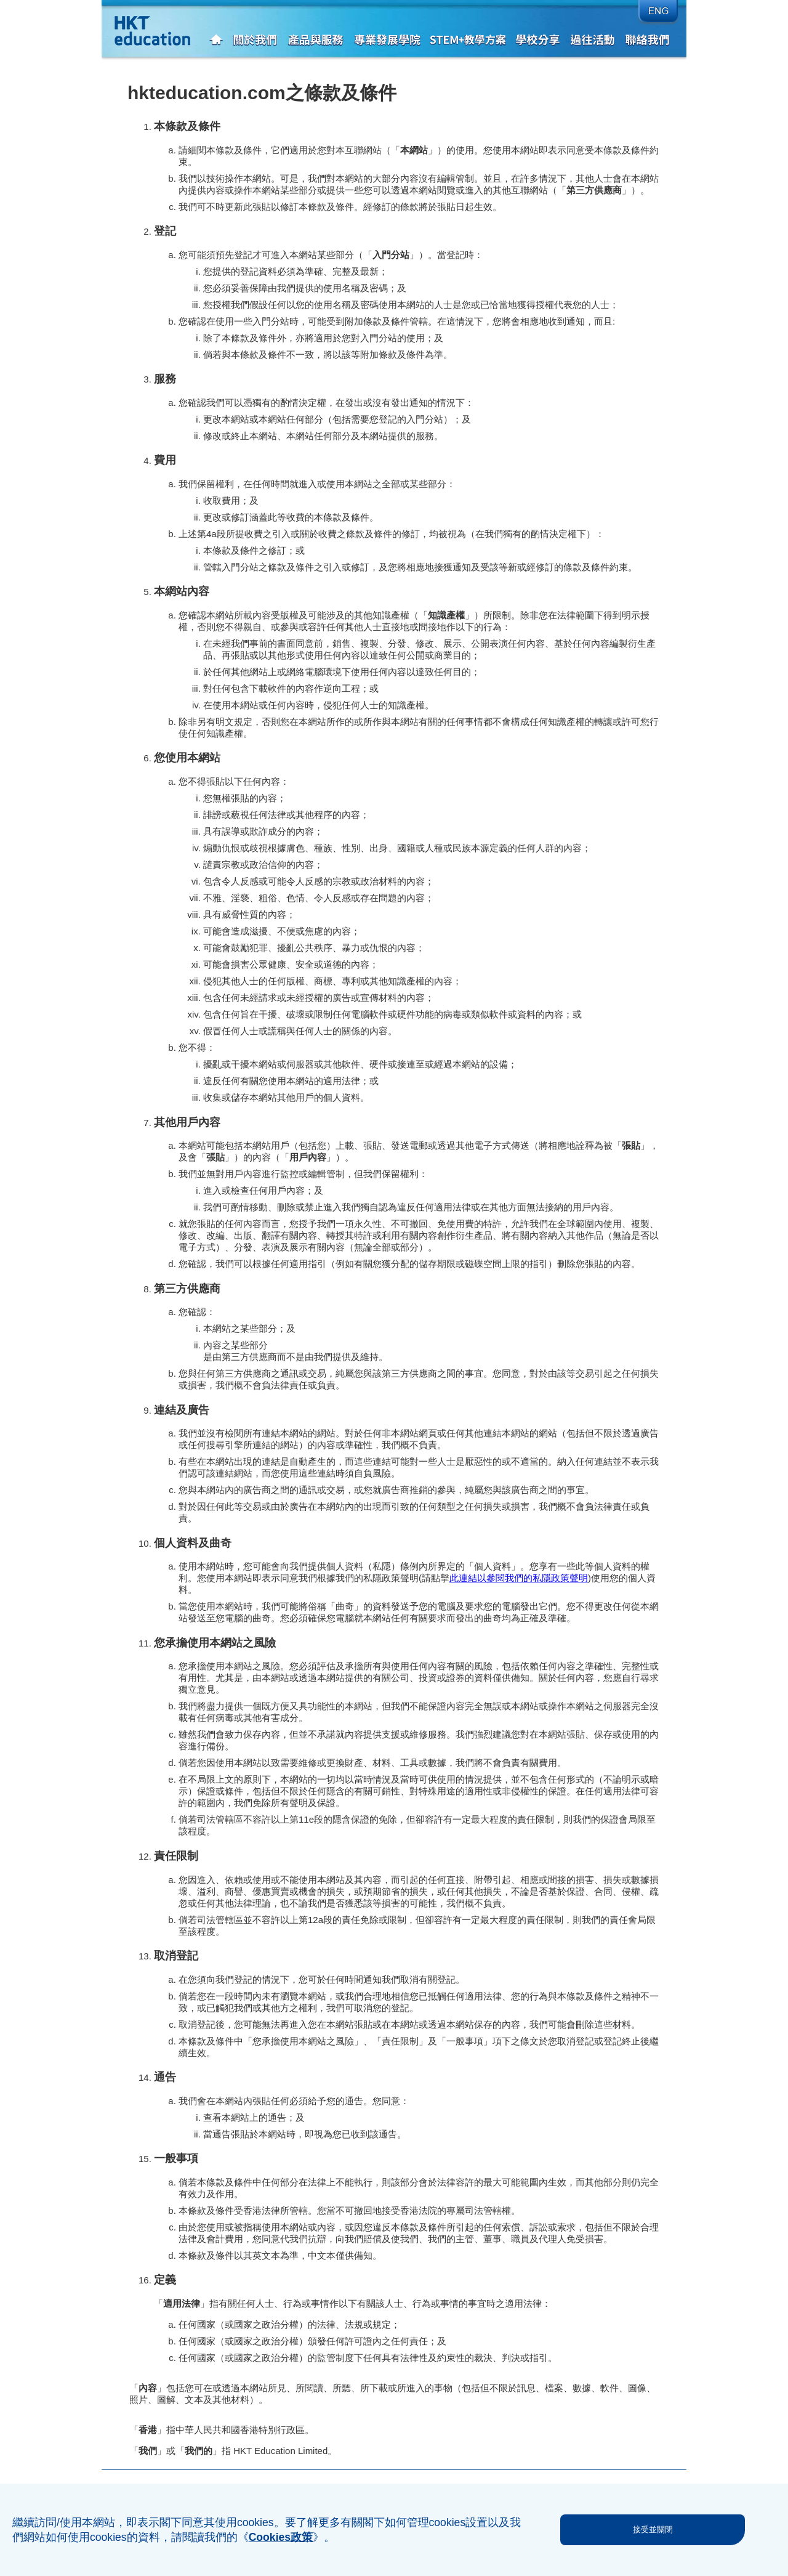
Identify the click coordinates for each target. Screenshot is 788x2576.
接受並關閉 (653, 2529)
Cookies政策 (281, 2537)
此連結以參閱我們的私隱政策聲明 (518, 1578)
